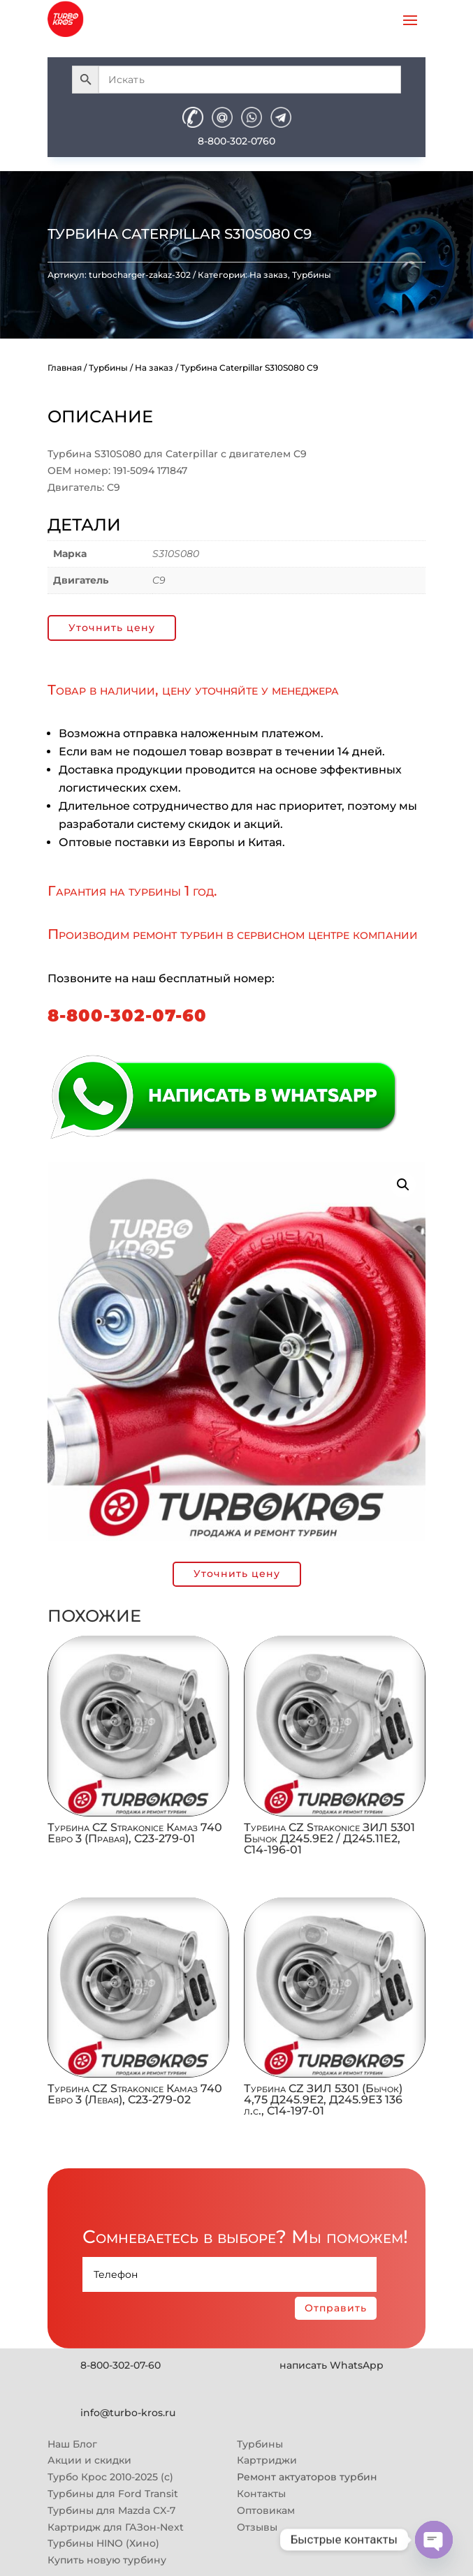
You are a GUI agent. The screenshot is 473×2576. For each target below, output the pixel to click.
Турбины (311, 274)
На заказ (268, 274)
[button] (403, 1184)
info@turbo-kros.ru (127, 2412)
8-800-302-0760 (236, 141)
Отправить (336, 2308)
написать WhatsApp (331, 2365)
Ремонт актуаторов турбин (307, 2477)
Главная (65, 367)
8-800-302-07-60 (127, 1015)
